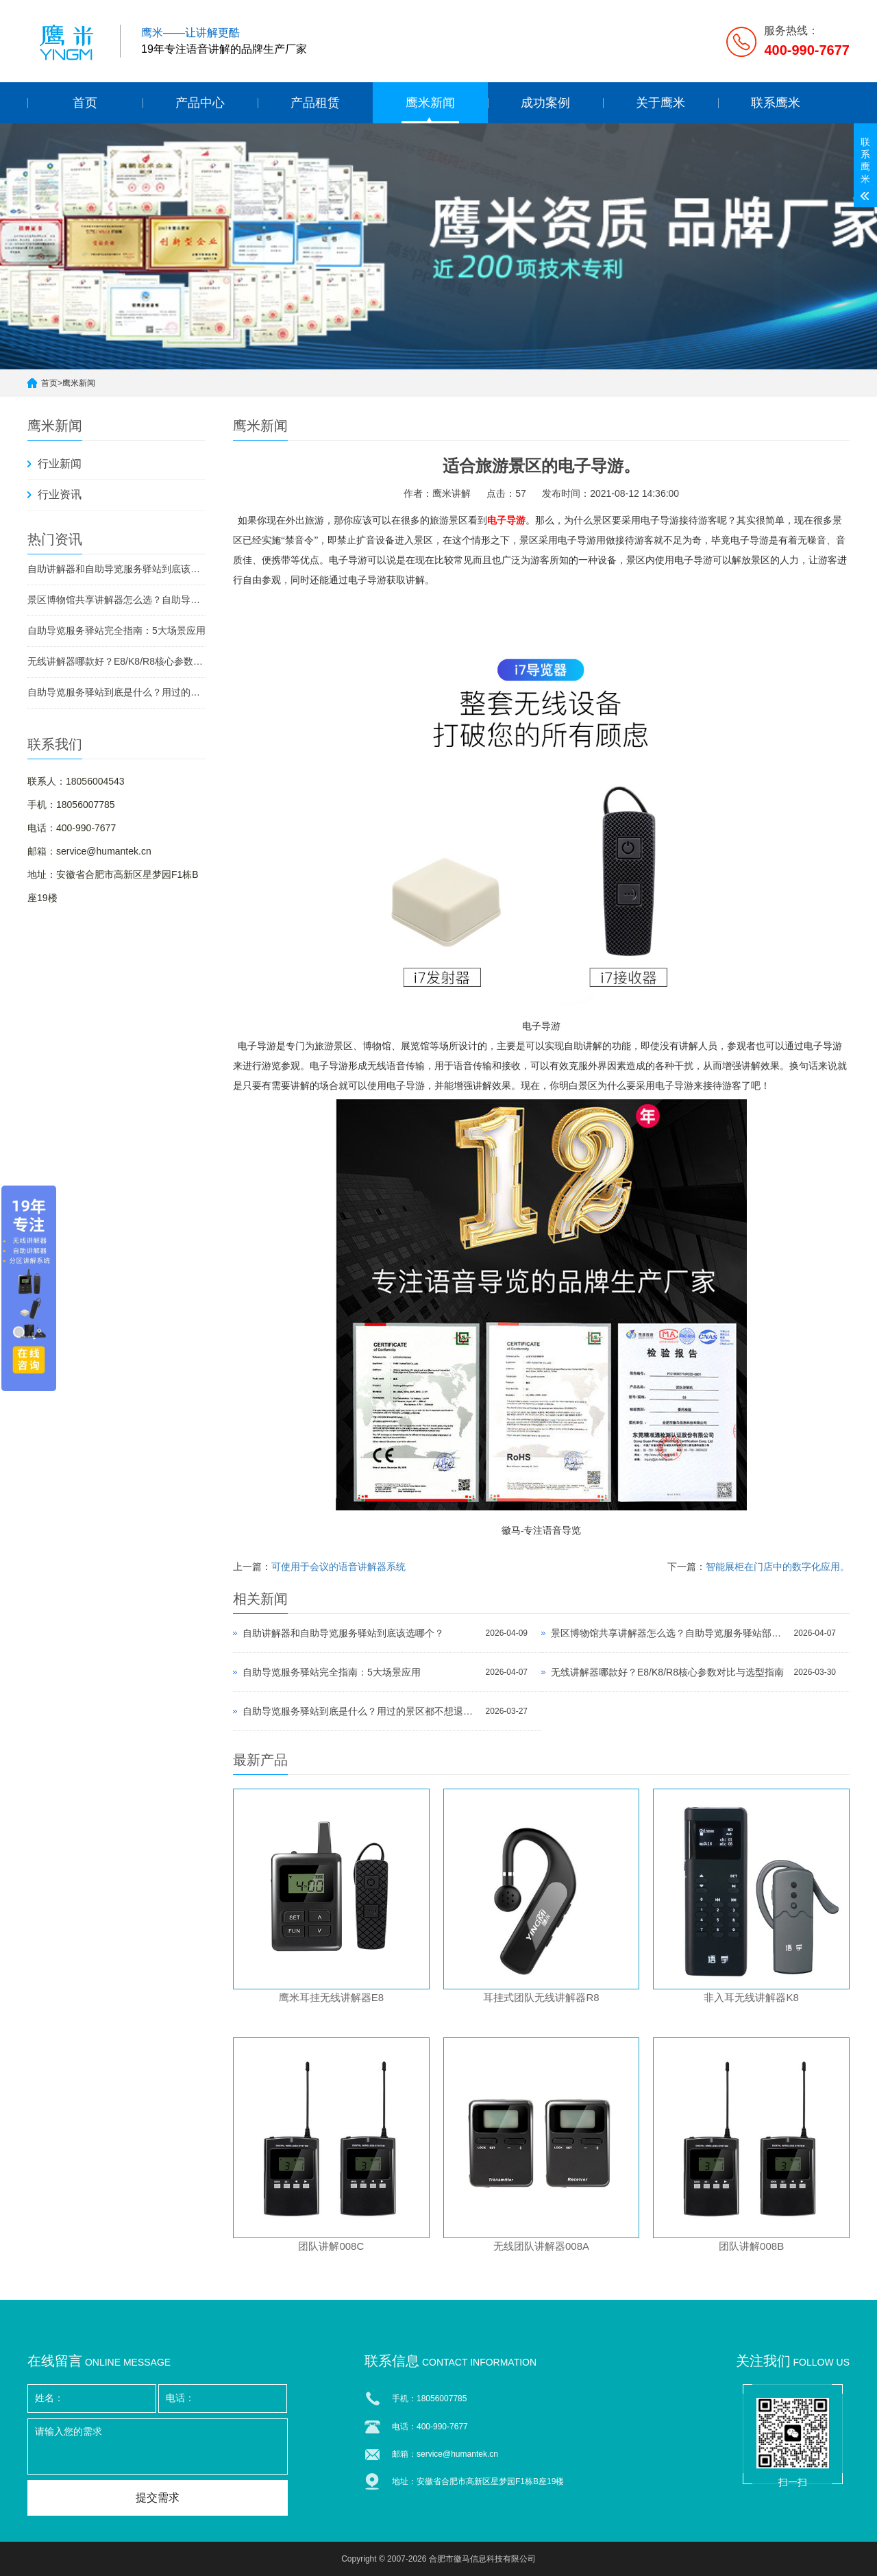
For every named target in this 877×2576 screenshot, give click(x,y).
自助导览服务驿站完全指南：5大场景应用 (116, 630)
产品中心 (200, 103)
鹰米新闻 (430, 103)
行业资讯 (60, 494)
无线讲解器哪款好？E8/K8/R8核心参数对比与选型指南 (116, 661)
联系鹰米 (775, 103)
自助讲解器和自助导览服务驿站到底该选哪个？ (116, 568)
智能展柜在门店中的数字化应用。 (778, 1566)
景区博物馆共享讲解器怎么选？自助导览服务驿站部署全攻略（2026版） (116, 599)
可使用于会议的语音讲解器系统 (338, 1566)
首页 (85, 103)
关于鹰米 (660, 103)
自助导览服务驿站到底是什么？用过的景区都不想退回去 (116, 692)
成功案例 (545, 103)
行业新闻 (60, 463)
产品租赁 (315, 103)
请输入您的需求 (157, 2446)
